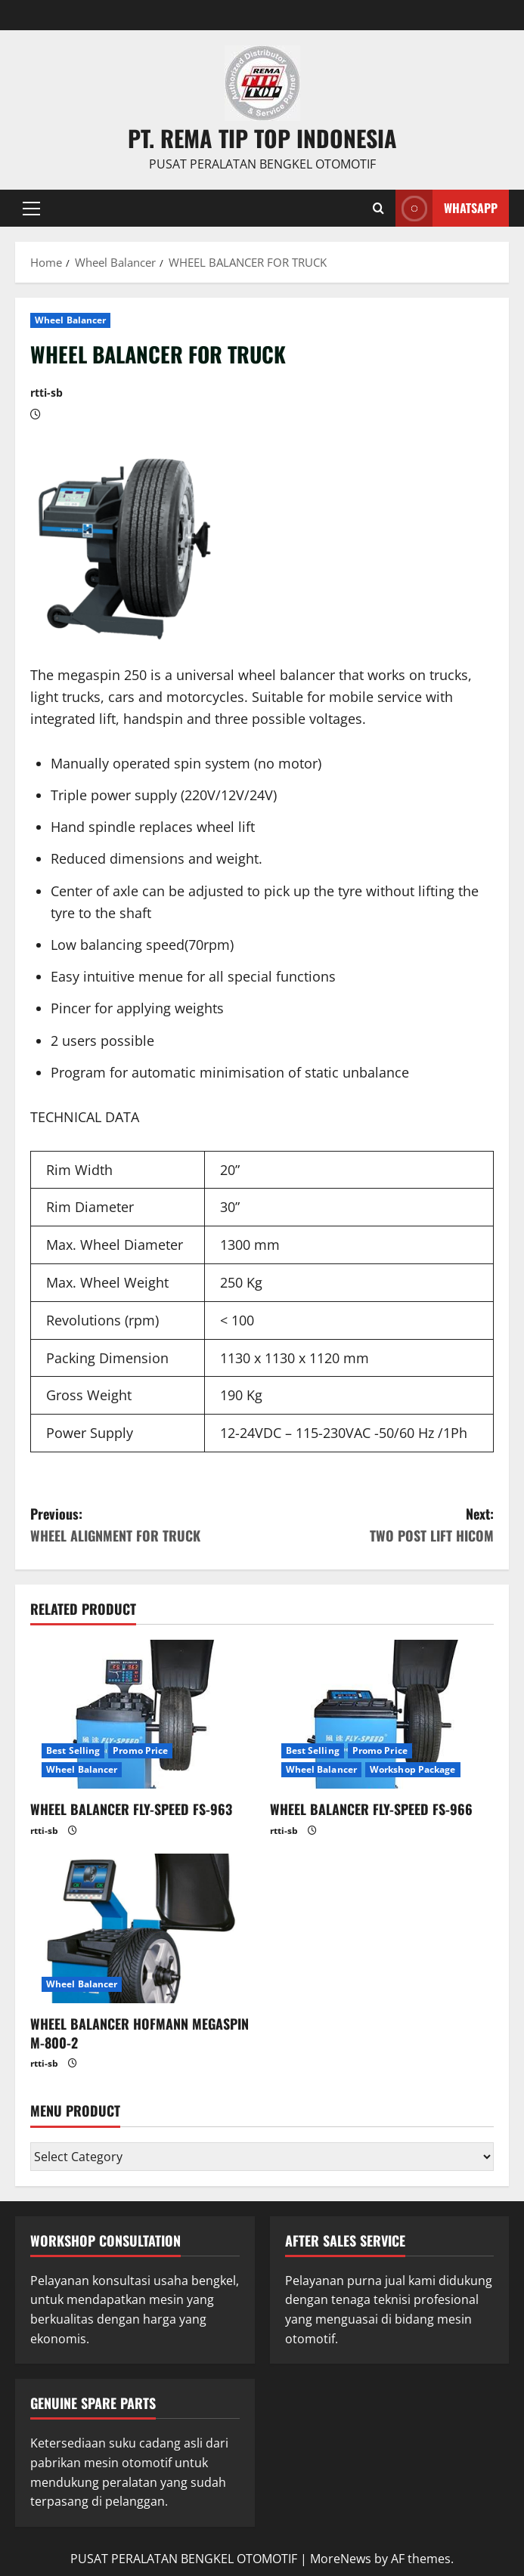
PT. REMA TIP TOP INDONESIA (262, 138)
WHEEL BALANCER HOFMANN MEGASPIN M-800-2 (139, 2033)
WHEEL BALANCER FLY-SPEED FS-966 (371, 1809)
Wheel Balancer (70, 320)
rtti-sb (46, 392)
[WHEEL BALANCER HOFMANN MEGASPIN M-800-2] (142, 1928)
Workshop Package (413, 1769)
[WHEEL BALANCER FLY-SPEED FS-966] (382, 1714)
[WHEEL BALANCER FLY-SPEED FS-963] (142, 1714)
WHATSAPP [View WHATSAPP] (446, 208)
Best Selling (73, 1750)
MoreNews (340, 2558)
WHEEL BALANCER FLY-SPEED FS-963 (131, 1809)
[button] (31, 208)
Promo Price (140, 1750)
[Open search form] (378, 207)
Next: (378, 1525)
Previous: (146, 1525)
